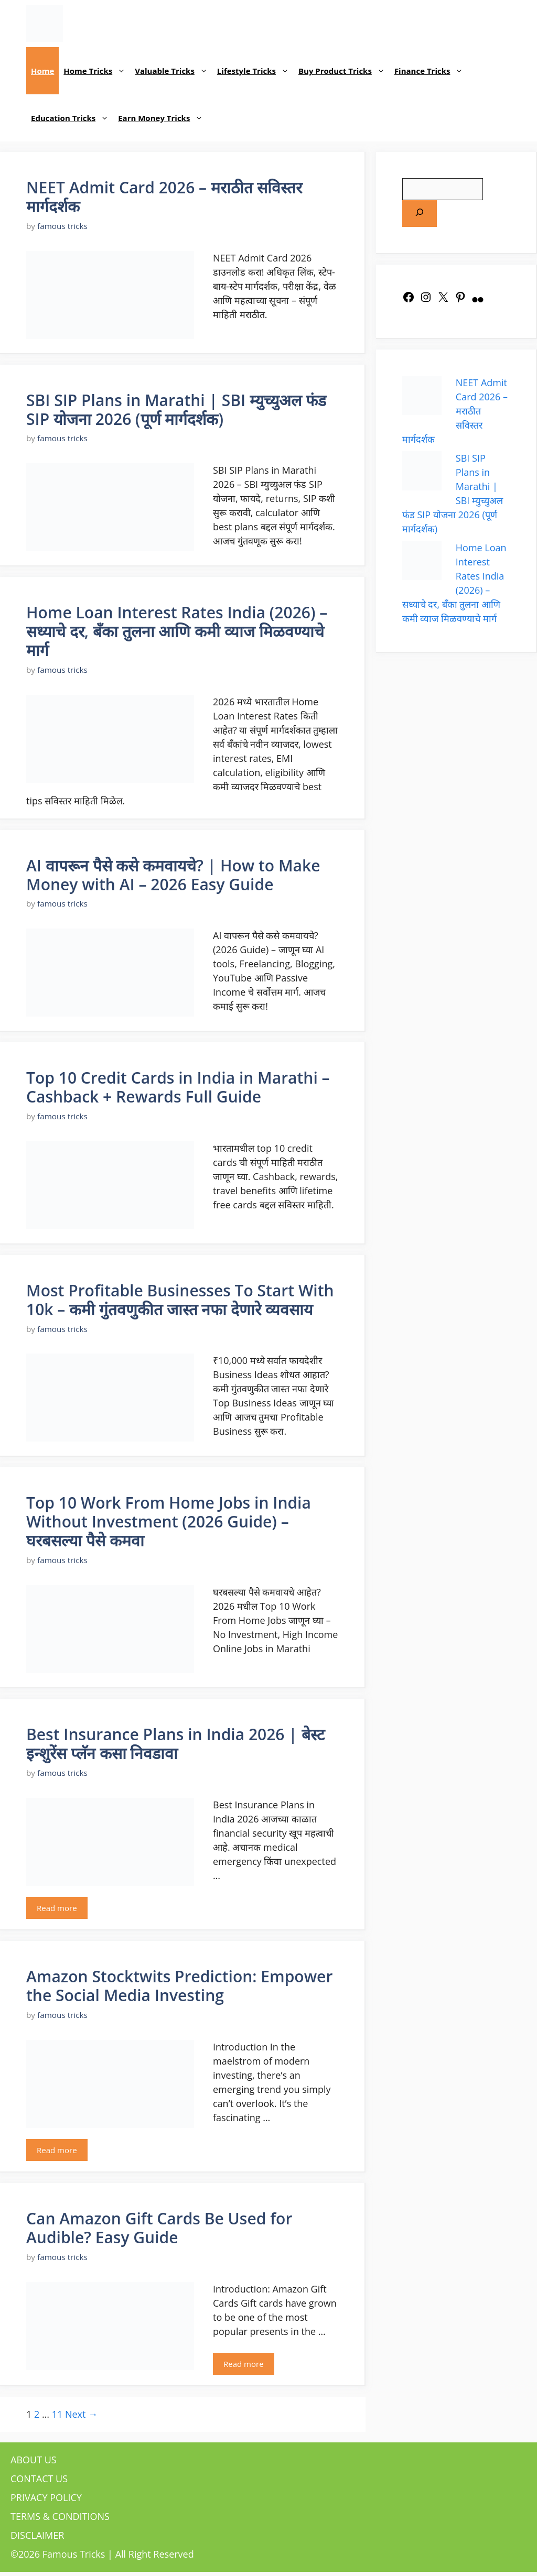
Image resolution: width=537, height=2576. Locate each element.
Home (42, 71)
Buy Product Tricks (344, 70)
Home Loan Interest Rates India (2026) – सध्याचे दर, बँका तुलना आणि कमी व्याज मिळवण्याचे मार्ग (176, 631)
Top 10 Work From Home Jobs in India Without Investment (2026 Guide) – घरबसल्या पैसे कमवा (168, 1521)
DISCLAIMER (37, 2535)
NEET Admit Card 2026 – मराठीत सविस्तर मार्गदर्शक (164, 197)
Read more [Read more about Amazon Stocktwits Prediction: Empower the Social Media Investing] (57, 2150)
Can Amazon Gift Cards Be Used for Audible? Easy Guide (159, 2228)
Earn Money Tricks (163, 117)
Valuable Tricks (173, 70)
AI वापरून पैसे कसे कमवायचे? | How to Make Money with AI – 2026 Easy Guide (173, 875)
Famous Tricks (73, 2554)
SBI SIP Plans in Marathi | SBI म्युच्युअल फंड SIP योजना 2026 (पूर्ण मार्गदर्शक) (176, 409)
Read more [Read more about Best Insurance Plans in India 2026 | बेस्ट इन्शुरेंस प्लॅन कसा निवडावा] (57, 1908)
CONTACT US (39, 2478)
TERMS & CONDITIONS (60, 2516)
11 (57, 2414)
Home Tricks (96, 70)
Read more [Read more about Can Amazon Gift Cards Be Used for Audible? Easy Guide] (243, 2364)
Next (81, 2414)
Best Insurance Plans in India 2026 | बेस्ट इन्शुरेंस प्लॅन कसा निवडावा (175, 1743)
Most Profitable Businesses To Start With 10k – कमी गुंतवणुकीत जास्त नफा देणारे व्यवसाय (180, 1300)
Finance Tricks (431, 70)
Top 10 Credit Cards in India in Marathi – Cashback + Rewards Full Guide (178, 1087)
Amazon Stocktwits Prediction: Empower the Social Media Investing (179, 1986)
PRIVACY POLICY (46, 2497)
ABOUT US (33, 2459)
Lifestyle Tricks (255, 70)
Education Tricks (72, 117)
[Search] (419, 213)
